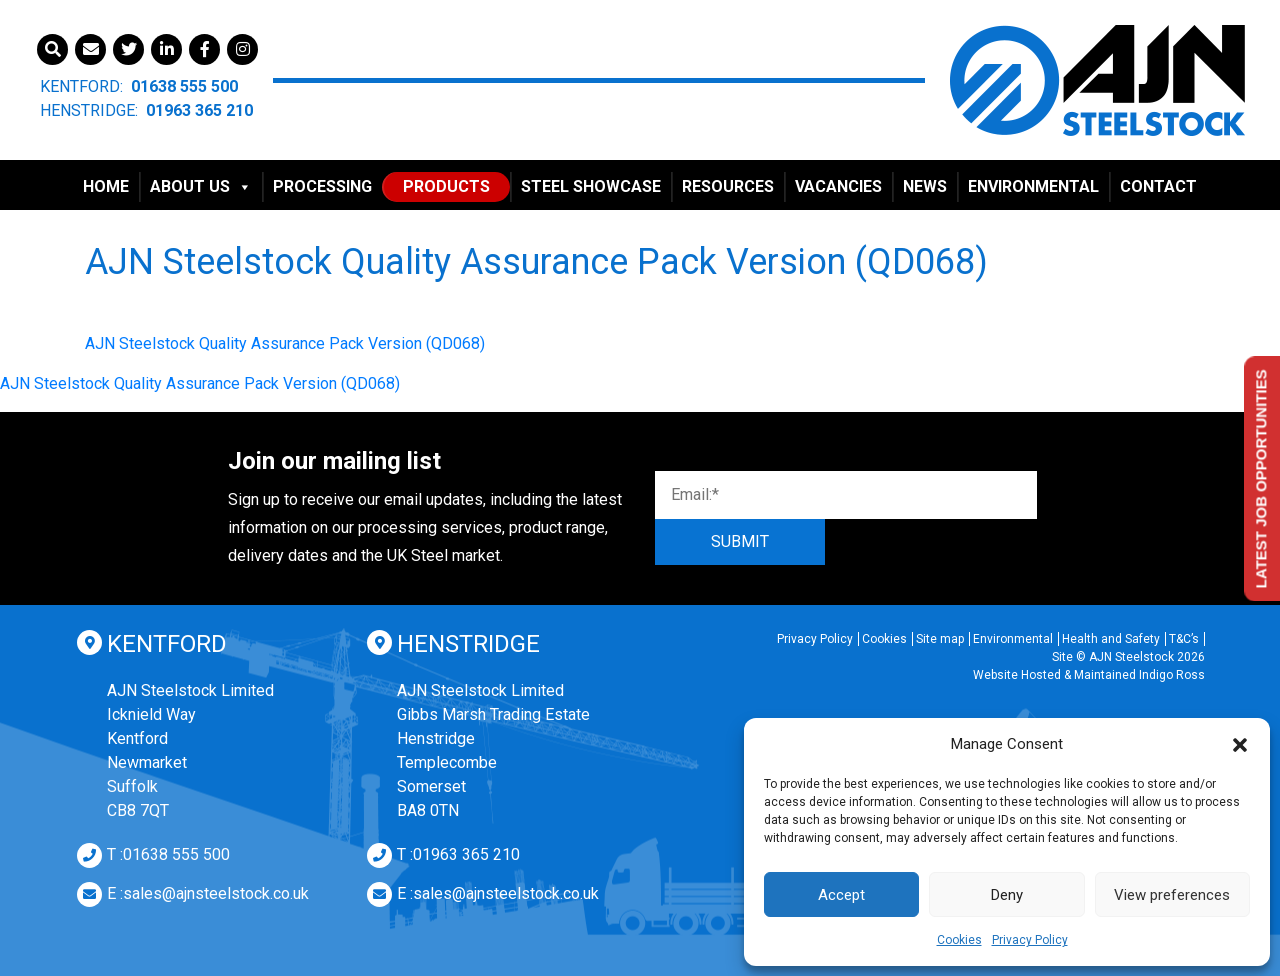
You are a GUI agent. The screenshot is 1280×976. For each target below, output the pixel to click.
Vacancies (838, 186)
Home (106, 186)
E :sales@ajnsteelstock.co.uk (208, 893)
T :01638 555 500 (168, 854)
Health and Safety (1111, 639)
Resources (728, 186)
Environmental (1033, 186)
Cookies (959, 940)
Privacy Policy (1030, 940)
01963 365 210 (199, 110)
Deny (1007, 895)
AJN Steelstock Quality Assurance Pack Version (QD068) (285, 343)
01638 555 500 (184, 86)
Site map (940, 639)
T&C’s (1184, 639)
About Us (201, 186)
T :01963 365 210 (458, 854)
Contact (1158, 186)
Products (446, 186)
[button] (1240, 744)
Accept (841, 895)
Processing (322, 186)
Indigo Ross (1172, 675)
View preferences (1172, 895)
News (925, 186)
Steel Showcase (591, 186)
